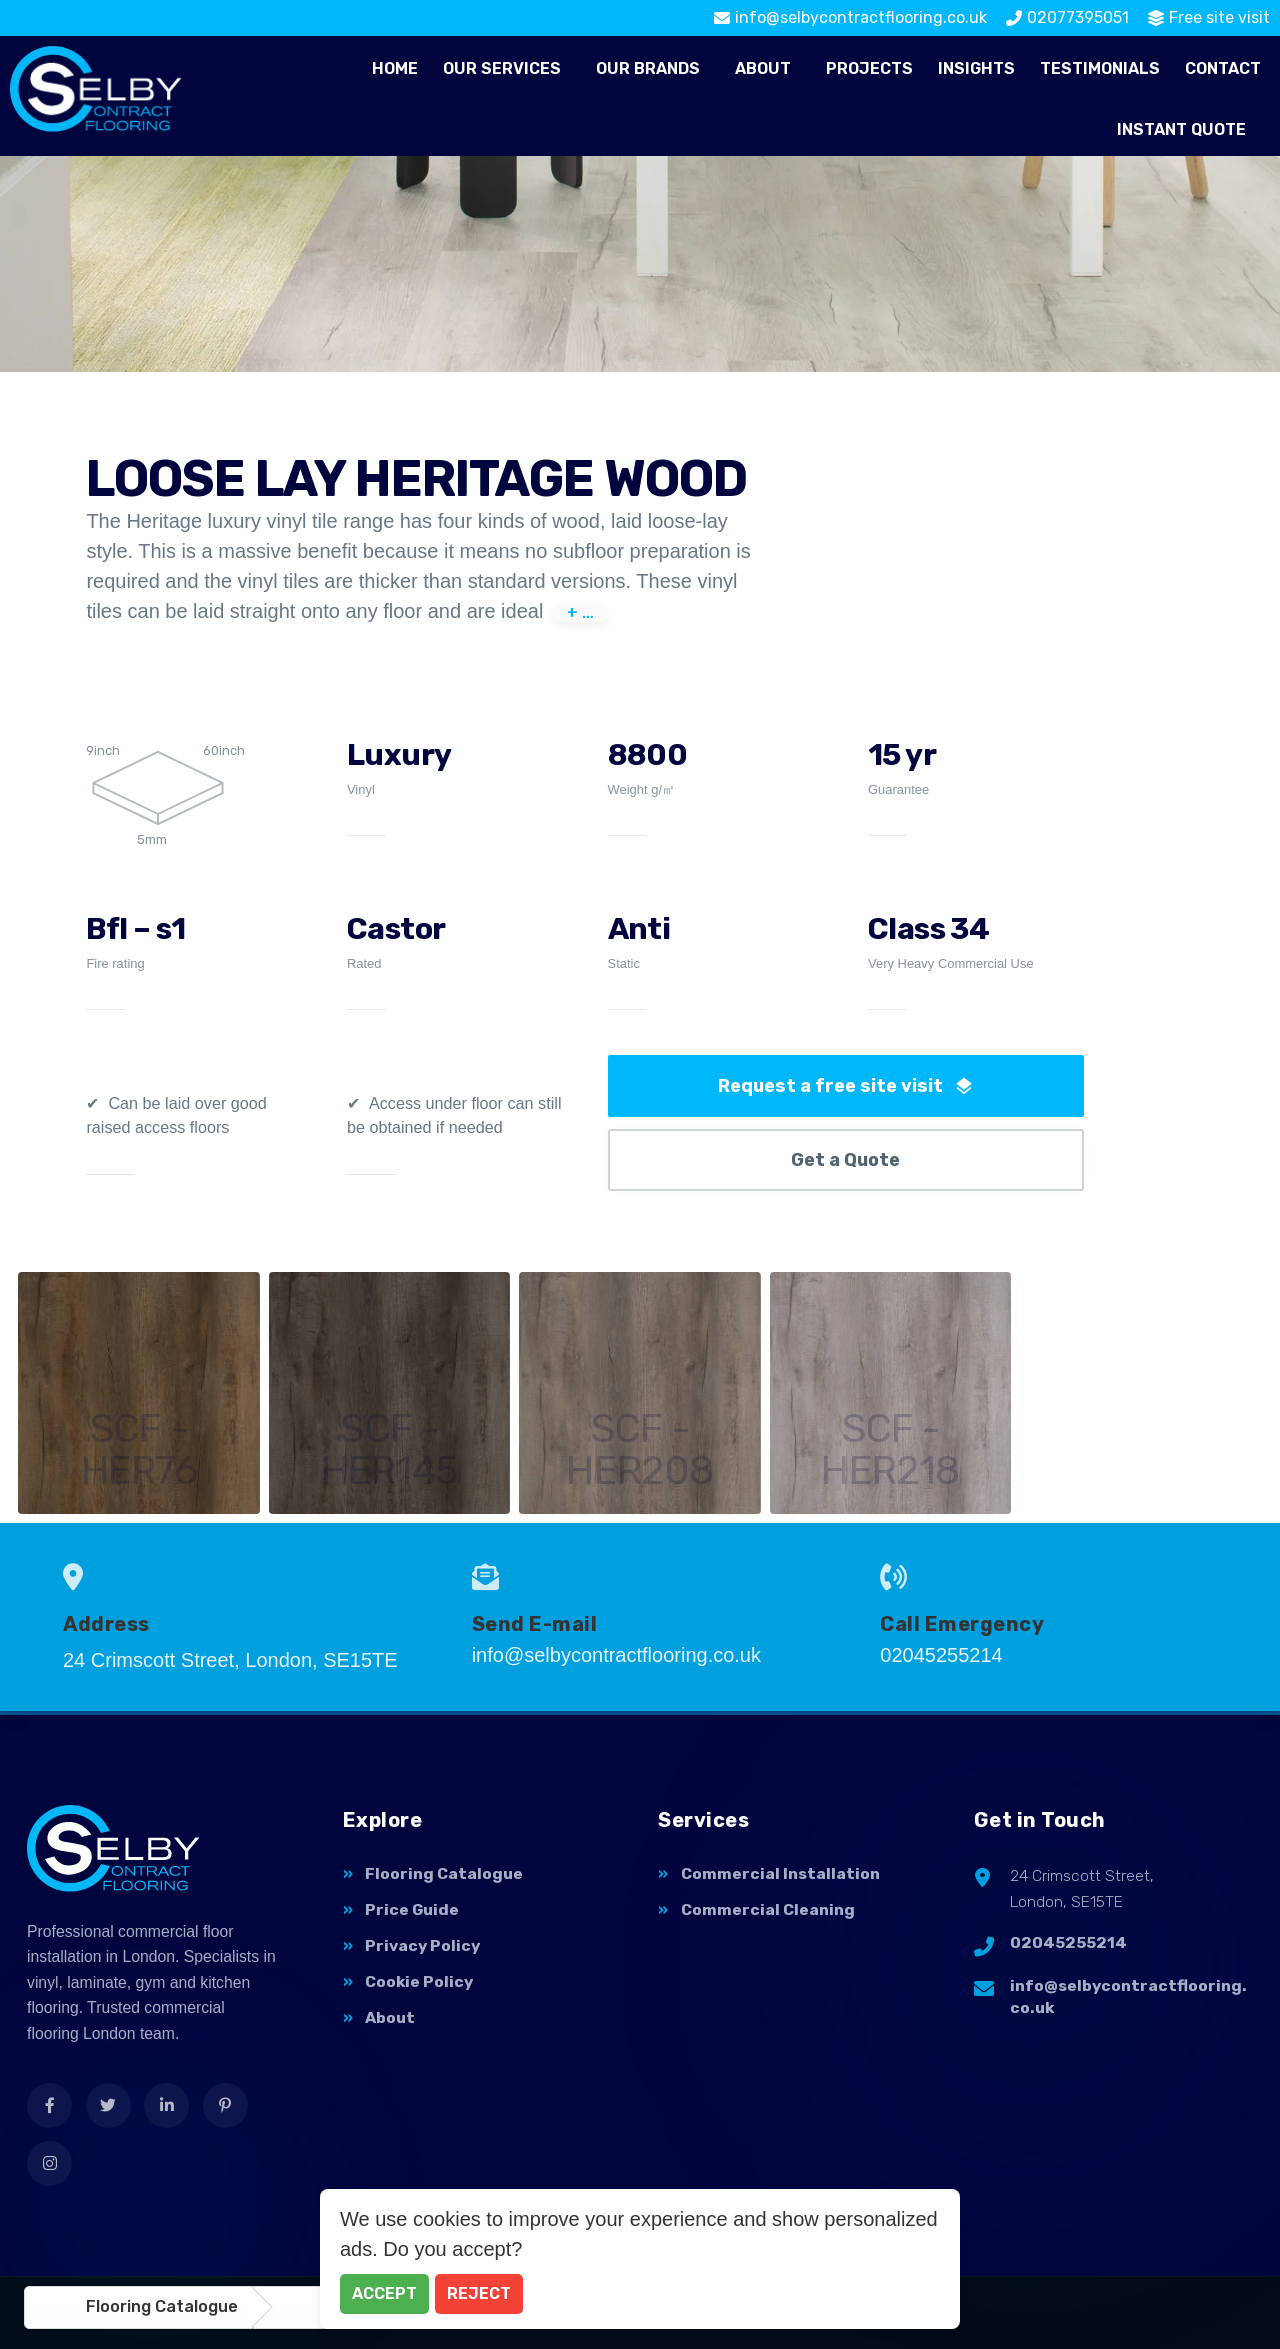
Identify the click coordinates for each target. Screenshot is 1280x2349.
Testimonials (1100, 68)
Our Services (502, 68)
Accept (384, 2293)
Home (395, 68)
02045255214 (1068, 1942)
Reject (479, 2293)
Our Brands (648, 68)
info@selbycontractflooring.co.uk (1128, 1997)
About (763, 68)
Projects (869, 68)
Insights (976, 68)
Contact (1223, 68)
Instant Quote (1181, 129)
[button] (507, 69)
